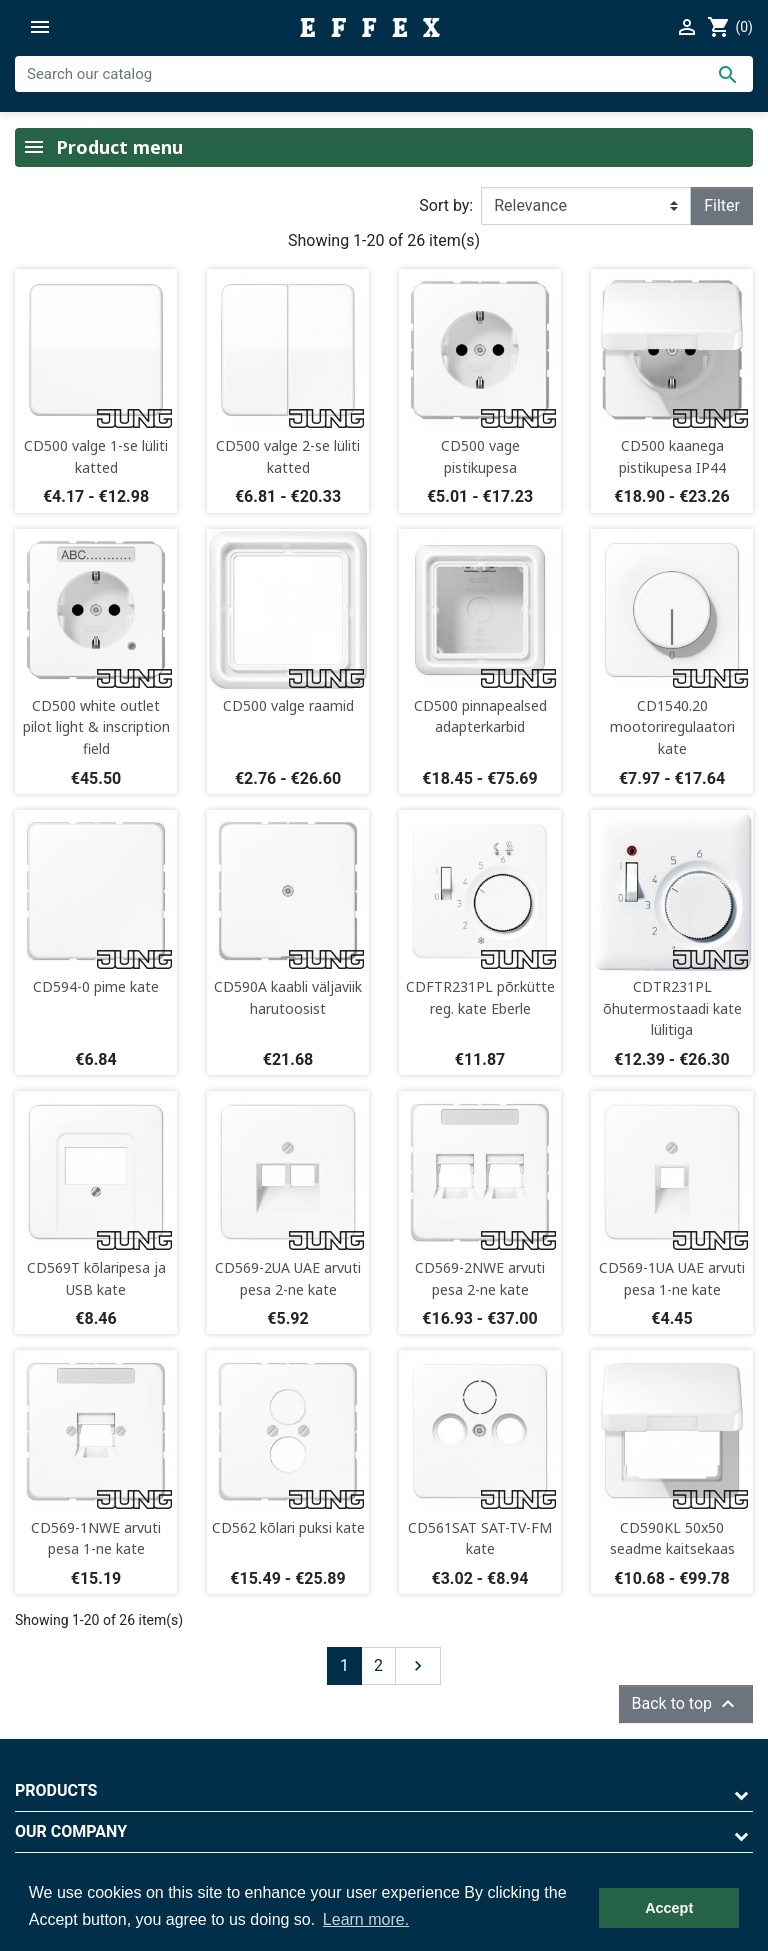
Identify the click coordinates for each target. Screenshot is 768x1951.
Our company (71, 1831)
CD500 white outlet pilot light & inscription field (96, 727)
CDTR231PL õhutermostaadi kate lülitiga (672, 1008)
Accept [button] (669, 1908)
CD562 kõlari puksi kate (288, 1527)
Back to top (686, 1704)
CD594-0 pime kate (96, 986)
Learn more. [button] (366, 1919)
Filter (722, 205)
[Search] (384, 74)
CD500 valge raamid (288, 705)
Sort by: (446, 205)
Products (56, 1790)
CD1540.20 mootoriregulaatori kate (672, 727)
